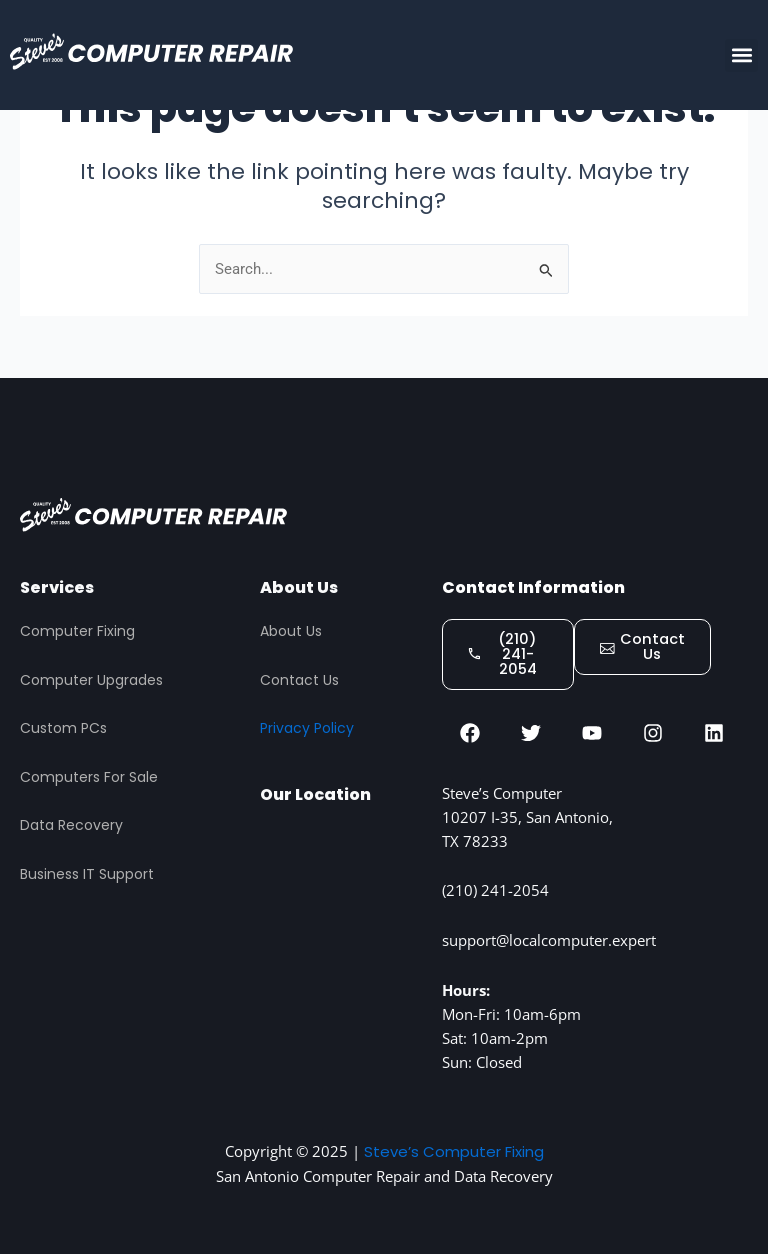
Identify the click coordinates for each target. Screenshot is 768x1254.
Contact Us (299, 677)
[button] (741, 55)
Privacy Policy (307, 725)
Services (57, 584)
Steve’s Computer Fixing (453, 1152)
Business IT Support (87, 871)
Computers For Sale (89, 774)
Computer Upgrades (91, 677)
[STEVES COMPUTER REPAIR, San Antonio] (340, 930)
